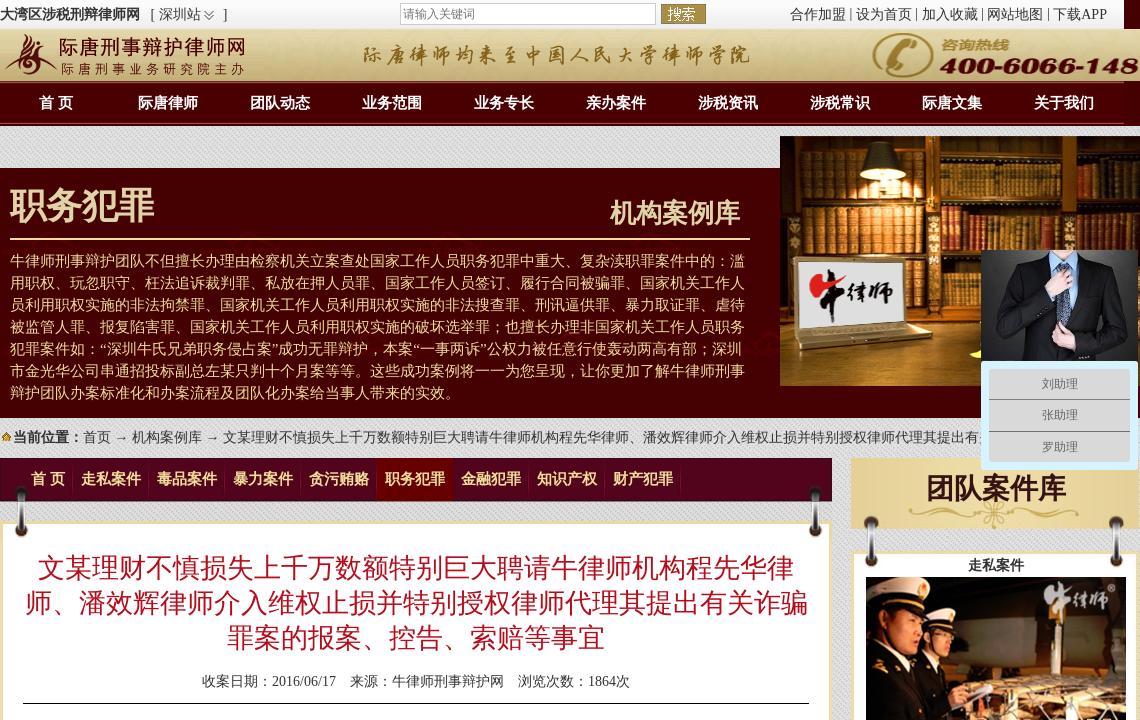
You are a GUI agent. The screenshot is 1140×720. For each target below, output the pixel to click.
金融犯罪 (491, 479)
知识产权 (567, 479)
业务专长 (504, 103)
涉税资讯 (728, 103)
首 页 (56, 103)
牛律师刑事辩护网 (448, 681)
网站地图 (1015, 14)
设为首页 (884, 14)
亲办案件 (616, 103)
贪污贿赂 (339, 479)
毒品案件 (187, 479)
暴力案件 (263, 479)
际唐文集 (952, 103)
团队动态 (280, 103)
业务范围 (392, 103)
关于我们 (1064, 103)
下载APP (1080, 14)
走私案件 (111, 479)
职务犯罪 (415, 479)
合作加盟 (818, 14)
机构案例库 (167, 437)
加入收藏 (950, 14)
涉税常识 (840, 103)
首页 (97, 437)
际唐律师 (168, 103)
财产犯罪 (643, 479)
